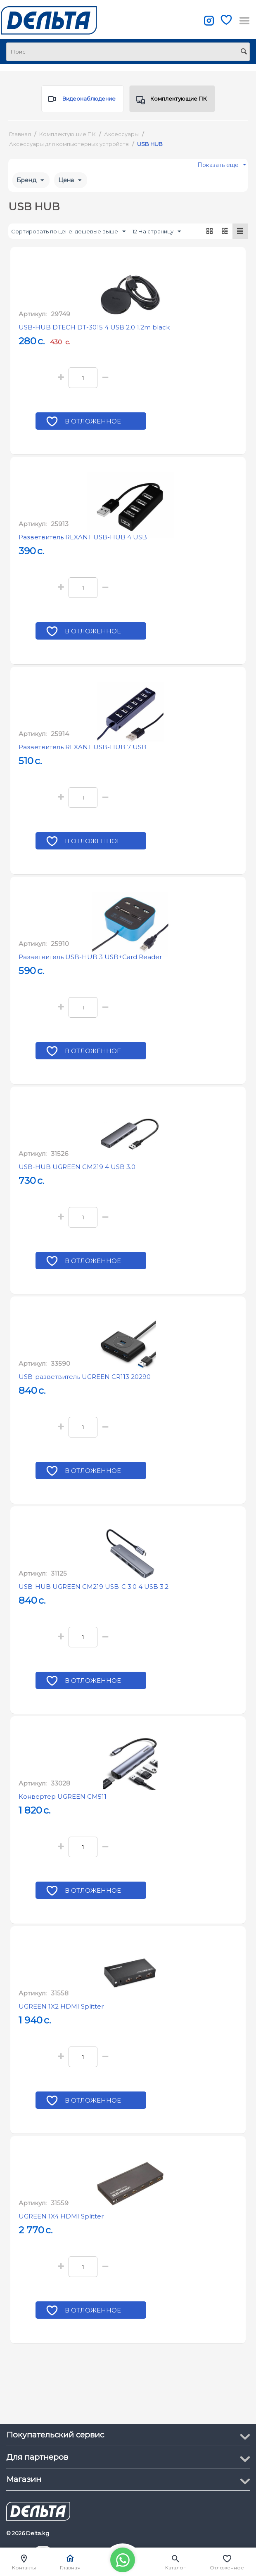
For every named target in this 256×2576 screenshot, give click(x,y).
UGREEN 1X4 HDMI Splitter (61, 2216)
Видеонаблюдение (82, 100)
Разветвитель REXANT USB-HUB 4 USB (83, 537)
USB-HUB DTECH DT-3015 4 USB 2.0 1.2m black (94, 327)
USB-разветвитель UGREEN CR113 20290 (85, 1377)
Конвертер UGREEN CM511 (63, 1796)
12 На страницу (157, 232)
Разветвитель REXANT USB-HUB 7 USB (83, 747)
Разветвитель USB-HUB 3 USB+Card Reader (90, 957)
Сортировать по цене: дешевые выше (68, 232)
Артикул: (33, 314)
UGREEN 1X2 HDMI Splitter (61, 2006)
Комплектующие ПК (171, 100)
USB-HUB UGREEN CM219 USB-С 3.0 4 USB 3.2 (93, 1586)
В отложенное (93, 422)
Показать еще (221, 167)
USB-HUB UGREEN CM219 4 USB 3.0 (77, 1167)
